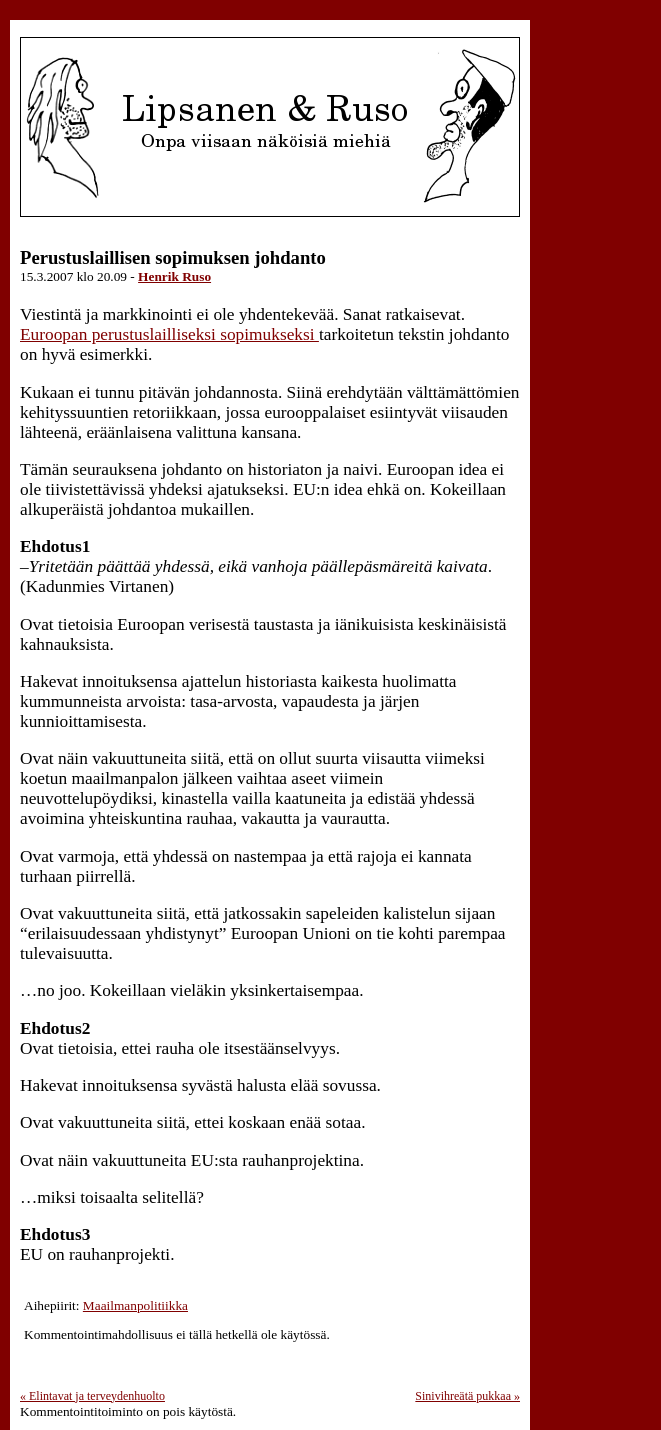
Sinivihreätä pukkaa (467, 1396)
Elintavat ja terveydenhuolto (92, 1396)
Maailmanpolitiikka (135, 1305)
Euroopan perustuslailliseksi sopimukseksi (169, 334)
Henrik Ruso (174, 276)
